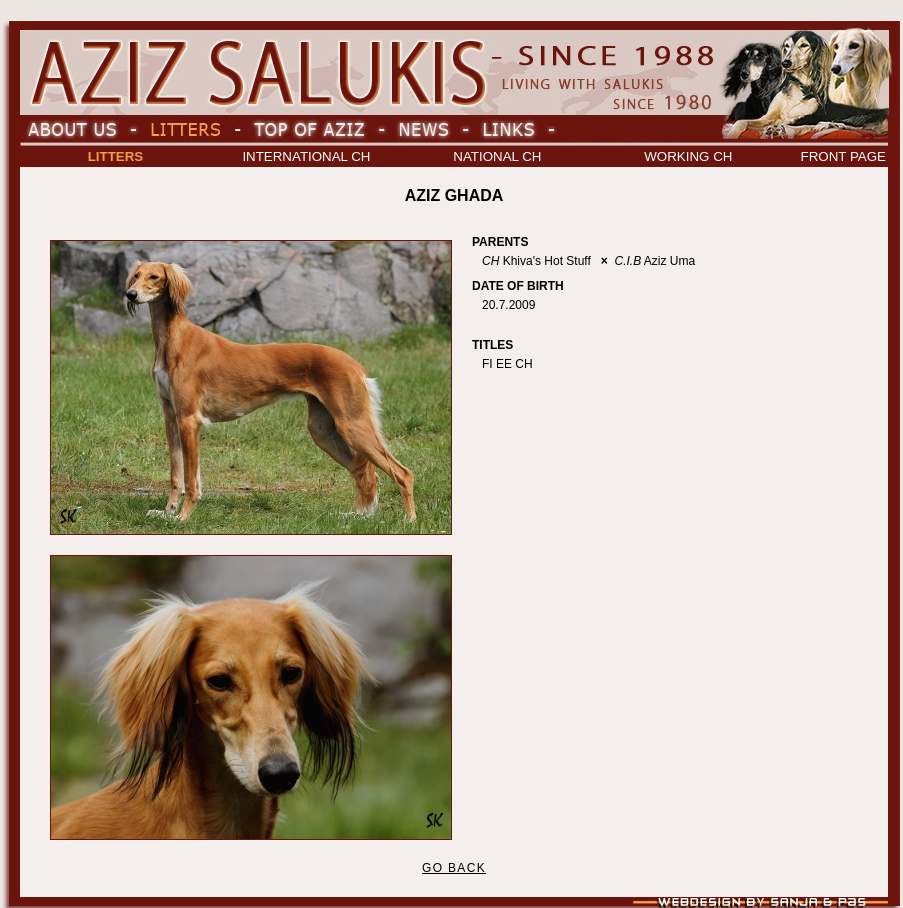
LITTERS (116, 156)
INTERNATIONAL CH (306, 156)
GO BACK (454, 868)
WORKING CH (688, 156)
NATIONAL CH (497, 156)
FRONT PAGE (843, 156)
